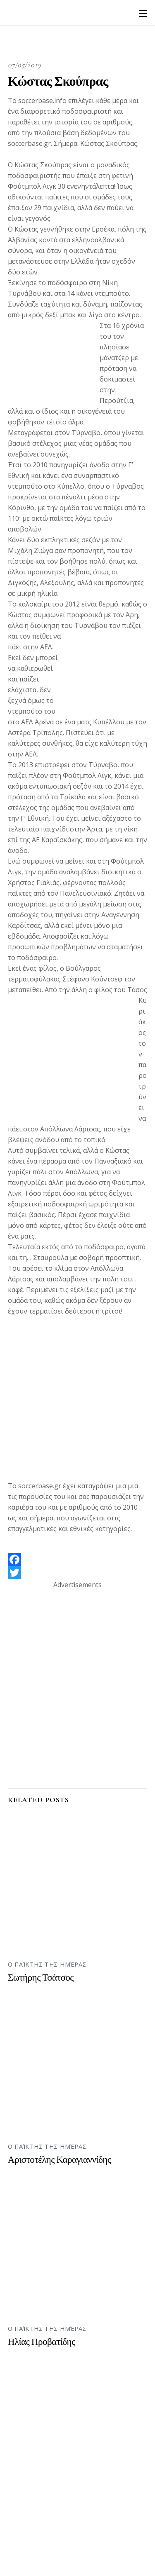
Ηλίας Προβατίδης (41, 2342)
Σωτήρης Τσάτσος (41, 1978)
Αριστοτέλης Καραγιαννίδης (59, 2160)
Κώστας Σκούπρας (58, 81)
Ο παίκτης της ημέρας (47, 1964)
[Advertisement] (77, 1403)
